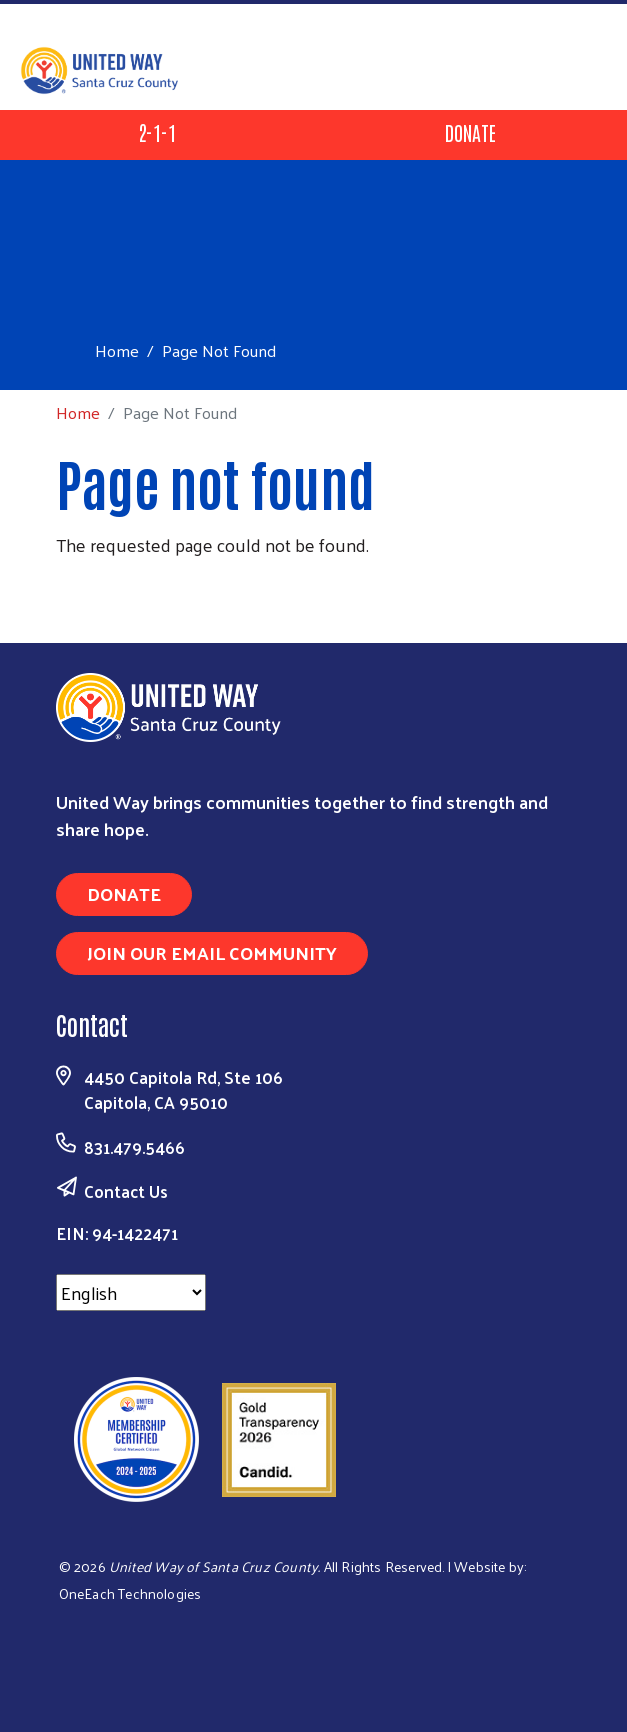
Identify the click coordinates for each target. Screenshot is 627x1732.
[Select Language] (131, 1292)
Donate (470, 132)
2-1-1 (157, 132)
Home (117, 350)
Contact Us (126, 1191)
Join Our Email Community (212, 952)
